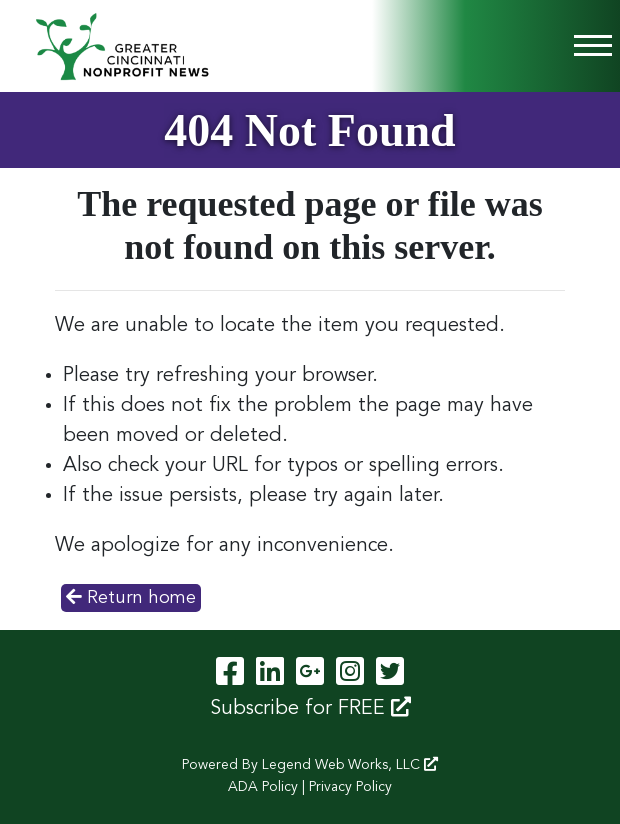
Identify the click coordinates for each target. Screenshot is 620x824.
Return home (131, 597)
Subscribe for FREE (310, 708)
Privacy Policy (350, 787)
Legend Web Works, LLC (350, 765)
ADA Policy (263, 787)
